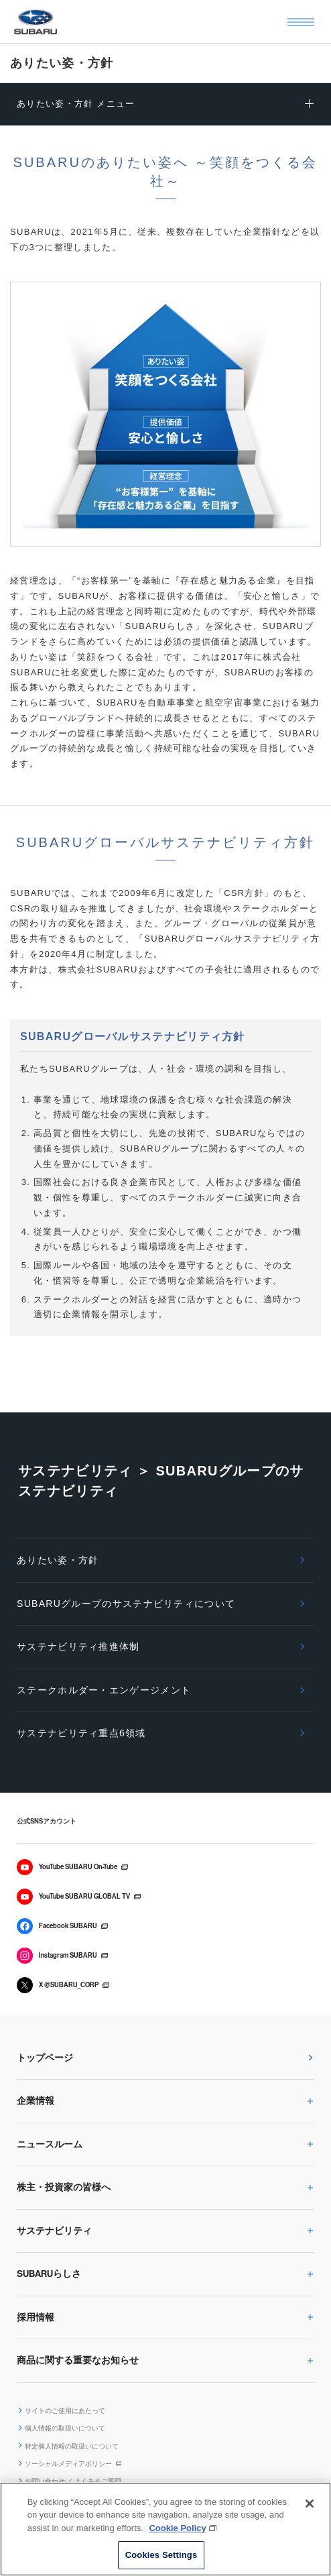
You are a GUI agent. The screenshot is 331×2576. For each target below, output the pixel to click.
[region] (165, 2529)
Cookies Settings (161, 2555)
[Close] (309, 2503)
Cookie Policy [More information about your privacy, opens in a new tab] (177, 2528)
